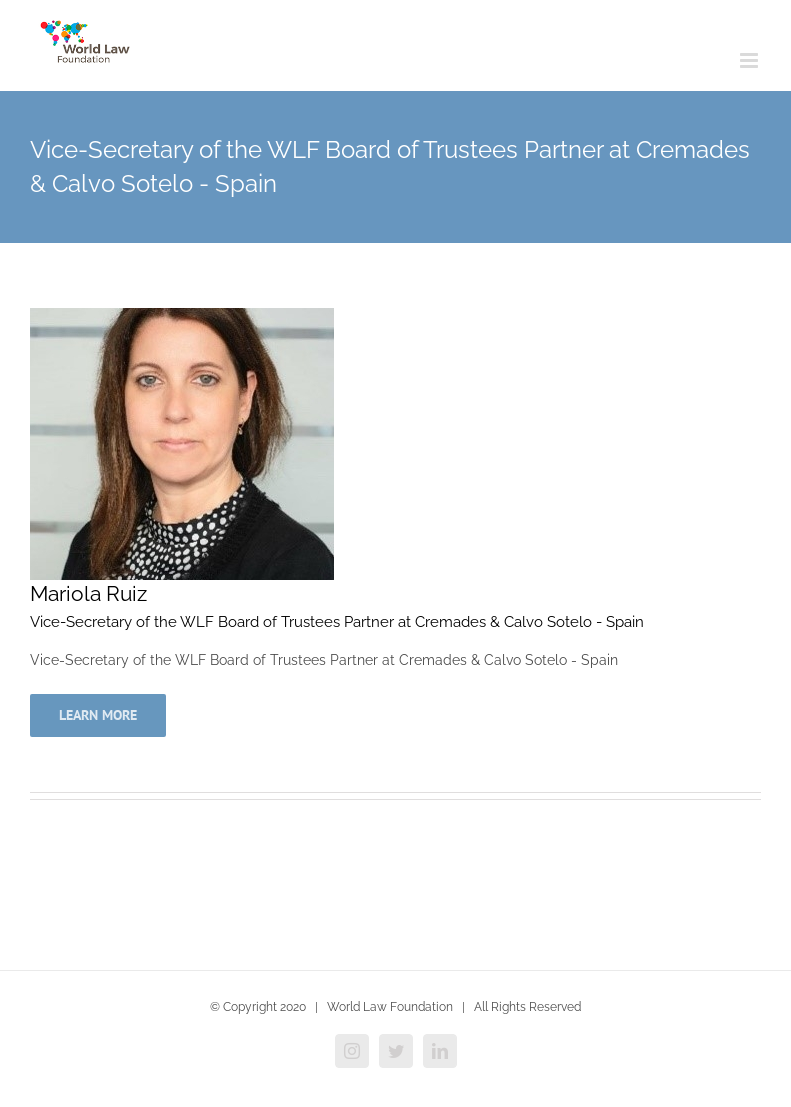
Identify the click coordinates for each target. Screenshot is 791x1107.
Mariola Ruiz (88, 593)
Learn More (98, 715)
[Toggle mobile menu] (750, 60)
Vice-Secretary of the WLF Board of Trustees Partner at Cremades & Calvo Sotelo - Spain (337, 622)
